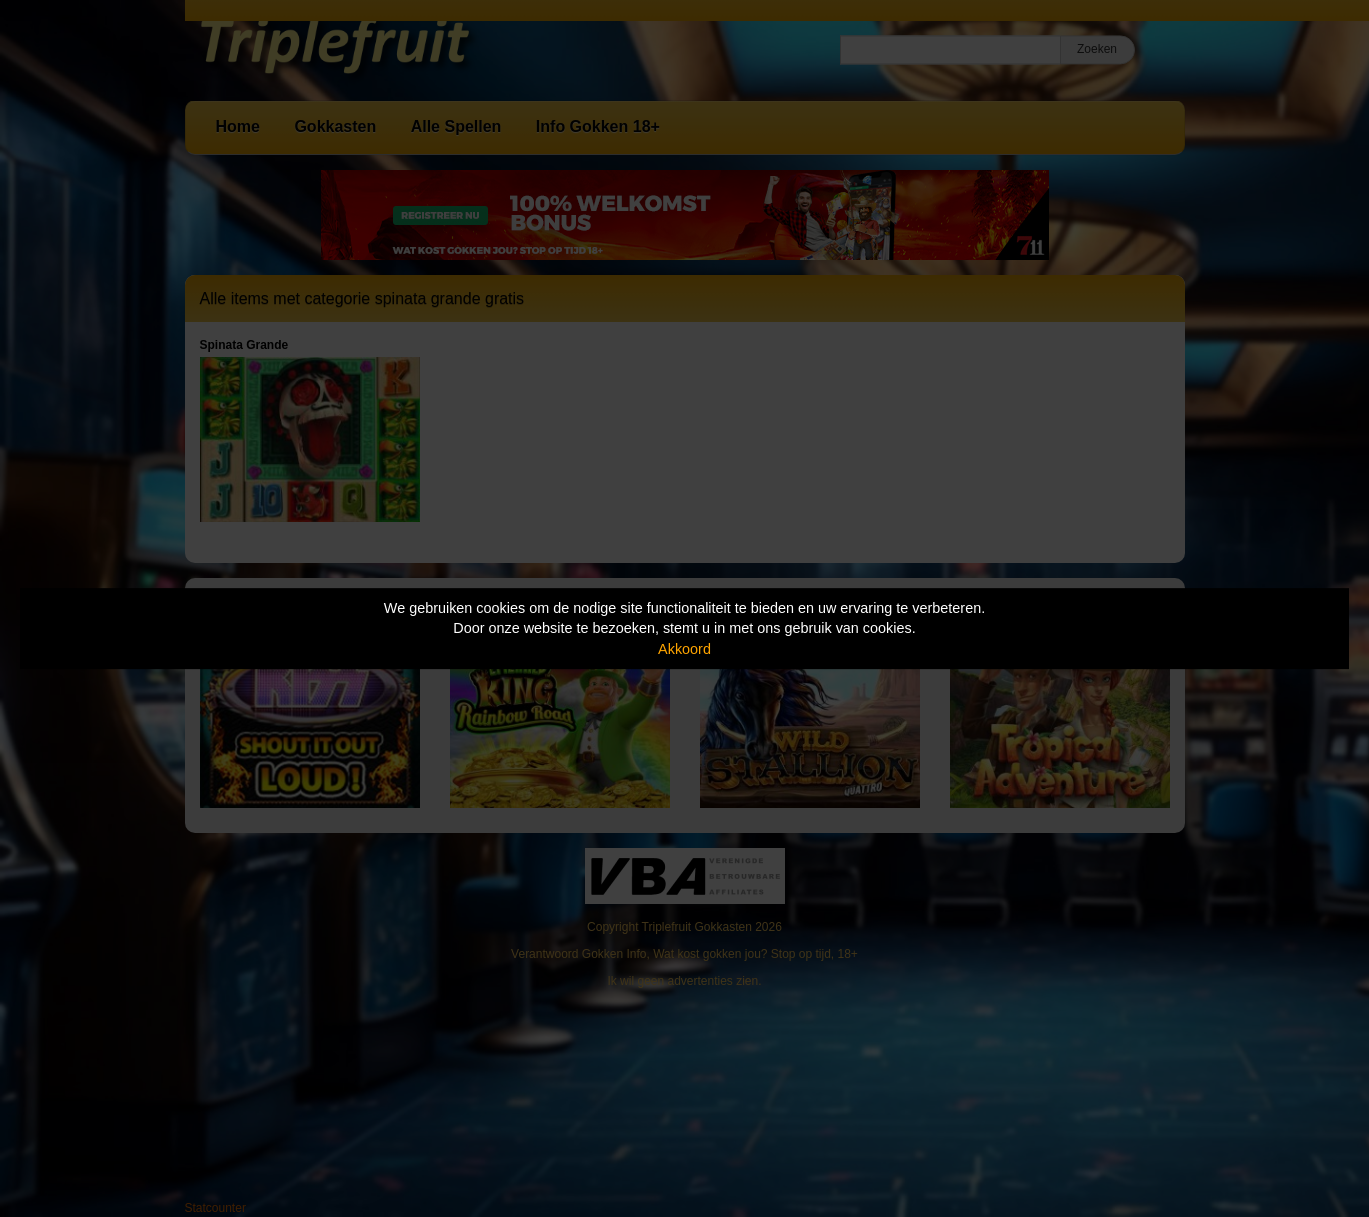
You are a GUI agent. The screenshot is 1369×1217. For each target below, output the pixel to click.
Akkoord (684, 649)
